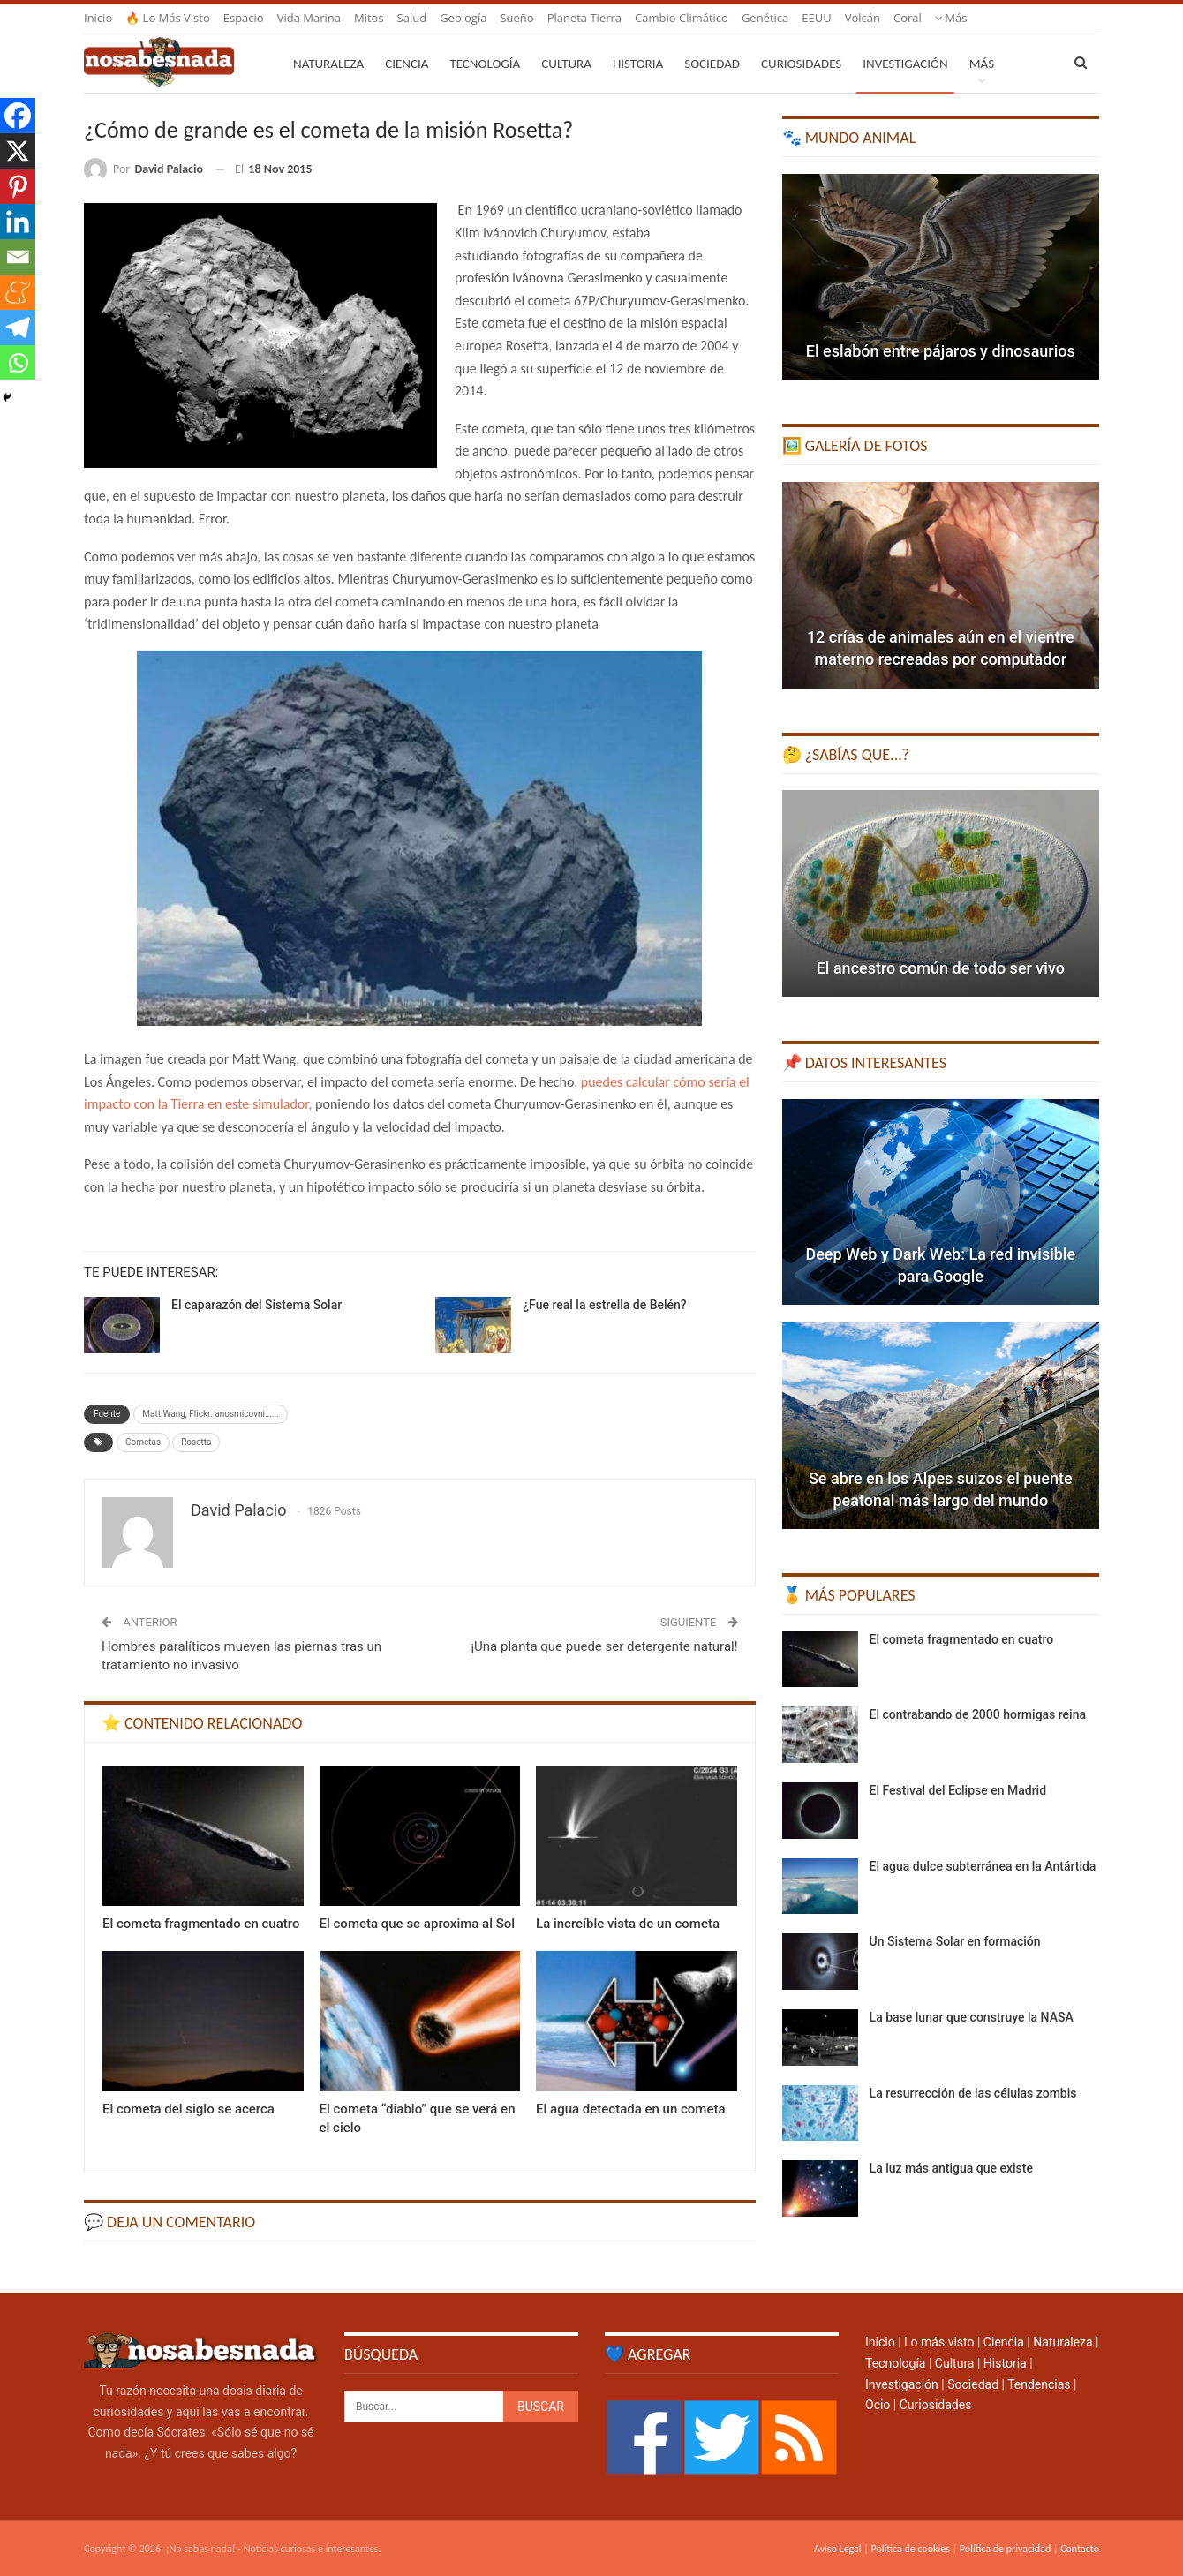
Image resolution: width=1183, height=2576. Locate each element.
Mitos (369, 18)
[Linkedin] (17, 221)
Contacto (1079, 2548)
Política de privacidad (1005, 2548)
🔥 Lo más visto (167, 18)
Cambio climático (681, 18)
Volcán (862, 18)
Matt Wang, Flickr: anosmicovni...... (210, 1414)
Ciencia (406, 64)
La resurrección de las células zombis (973, 2093)
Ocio (877, 2405)
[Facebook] (17, 115)
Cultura (566, 64)
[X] (17, 151)
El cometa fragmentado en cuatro (962, 1639)
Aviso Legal (838, 2548)
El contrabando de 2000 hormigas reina (978, 1714)
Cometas (143, 1442)
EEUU (816, 18)
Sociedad (712, 64)
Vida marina (309, 18)
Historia (638, 64)
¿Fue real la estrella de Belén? (604, 1305)
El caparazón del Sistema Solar (256, 1305)
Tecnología (484, 64)
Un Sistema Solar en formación (955, 1941)
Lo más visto (939, 2342)
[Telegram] (17, 327)
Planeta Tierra (584, 18)
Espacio (243, 18)
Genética (765, 18)
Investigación (905, 64)
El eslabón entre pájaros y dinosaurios (940, 351)
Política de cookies (909, 2548)
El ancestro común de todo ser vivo (941, 968)
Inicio (98, 18)
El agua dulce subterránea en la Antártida (983, 1866)
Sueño (516, 18)
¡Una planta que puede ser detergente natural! (604, 1646)
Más (951, 18)
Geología (463, 18)
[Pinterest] (17, 186)
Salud (412, 18)
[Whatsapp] (17, 362)
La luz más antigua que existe (951, 2168)
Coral (907, 18)
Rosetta (196, 1442)
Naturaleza (328, 64)
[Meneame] (17, 292)
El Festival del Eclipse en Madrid (958, 1790)
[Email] (17, 257)
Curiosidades (801, 64)
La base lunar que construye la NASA (972, 2017)
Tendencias (1038, 2384)
